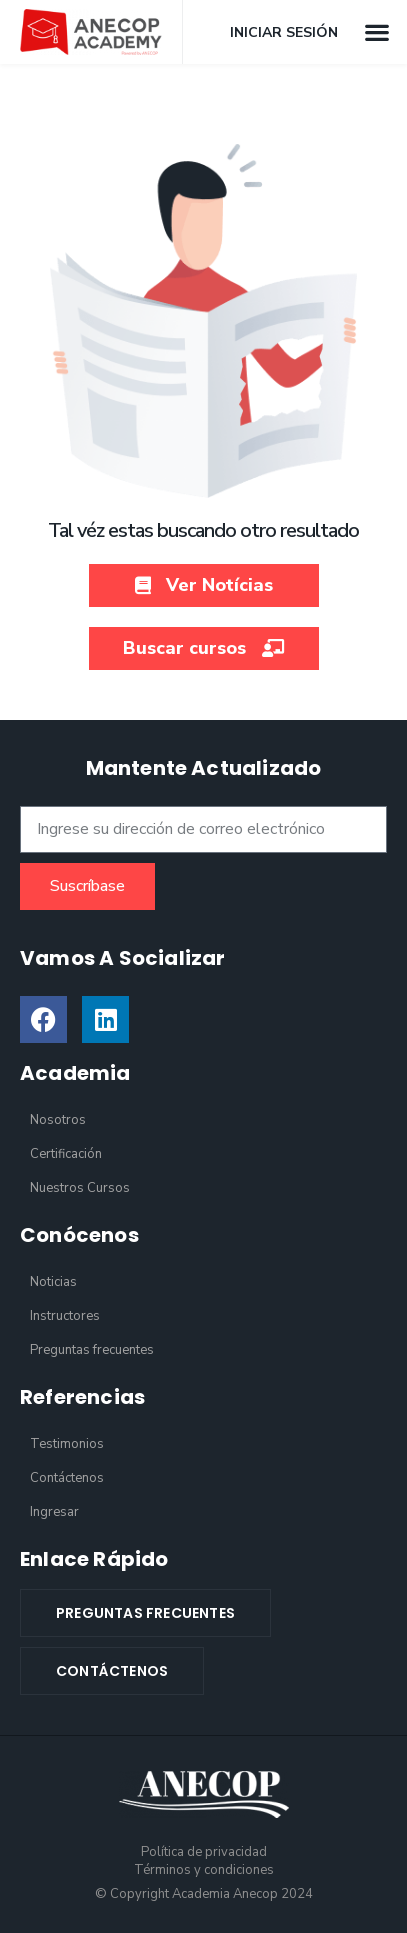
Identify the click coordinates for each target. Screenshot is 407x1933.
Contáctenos (67, 1478)
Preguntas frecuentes (92, 1350)
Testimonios (67, 1444)
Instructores (65, 1316)
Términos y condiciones (204, 1870)
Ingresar (54, 1512)
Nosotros (58, 1120)
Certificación (66, 1154)
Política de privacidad (204, 1852)
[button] (377, 31)
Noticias (53, 1282)
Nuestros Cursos (80, 1188)
